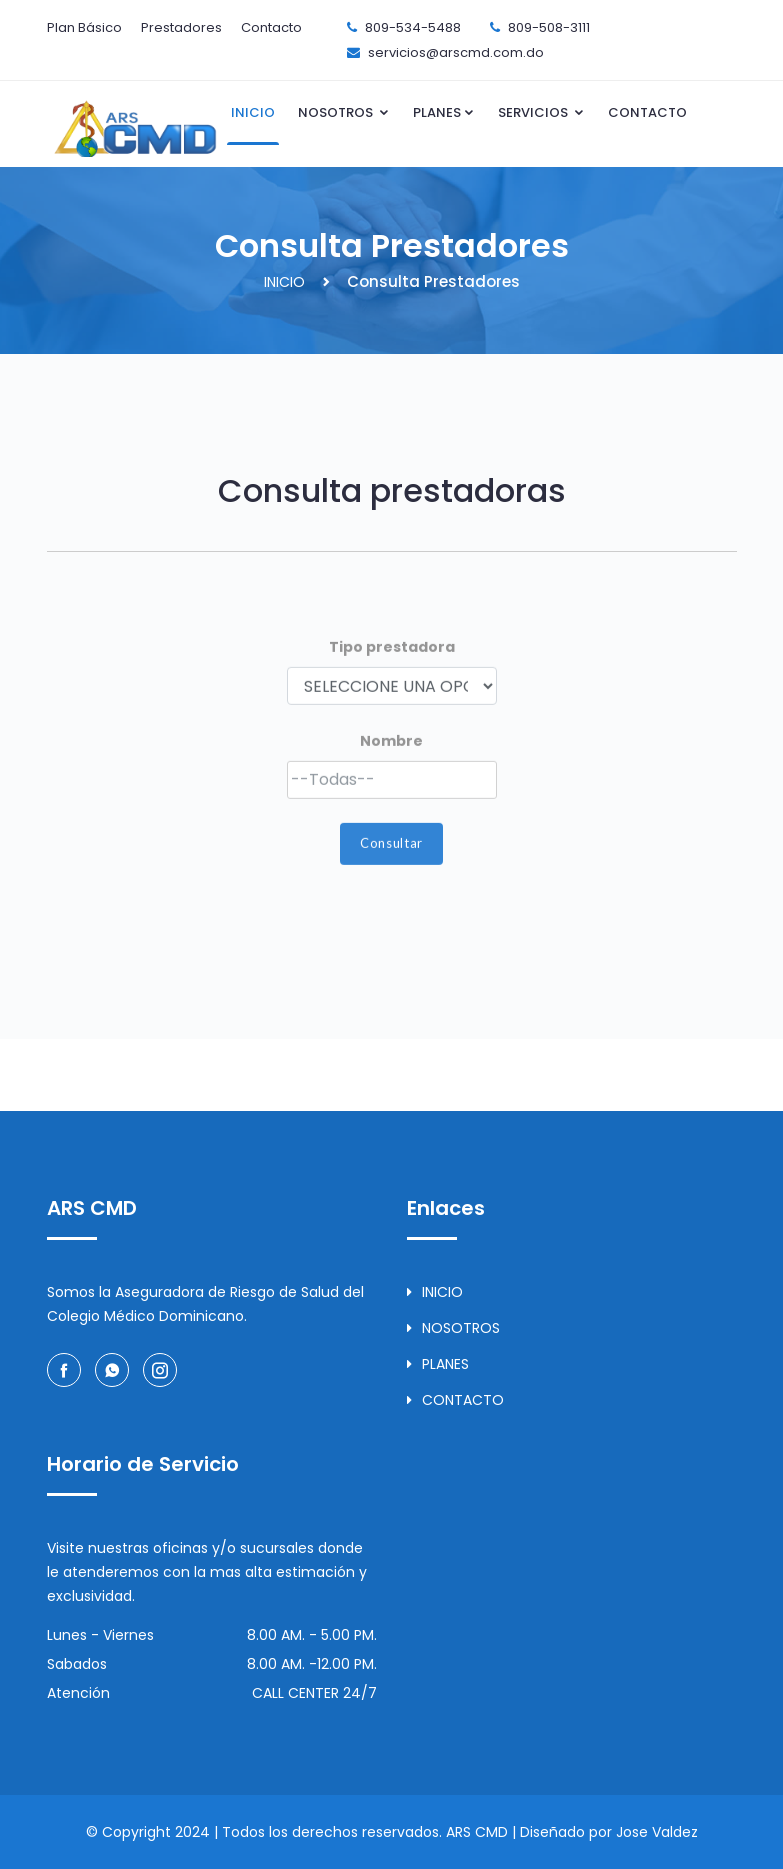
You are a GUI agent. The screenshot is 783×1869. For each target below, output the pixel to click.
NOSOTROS (344, 112)
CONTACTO (647, 112)
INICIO (253, 112)
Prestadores (181, 27)
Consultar (391, 864)
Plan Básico (84, 27)
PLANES (444, 112)
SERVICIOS (541, 112)
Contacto (271, 27)
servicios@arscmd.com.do (456, 52)
